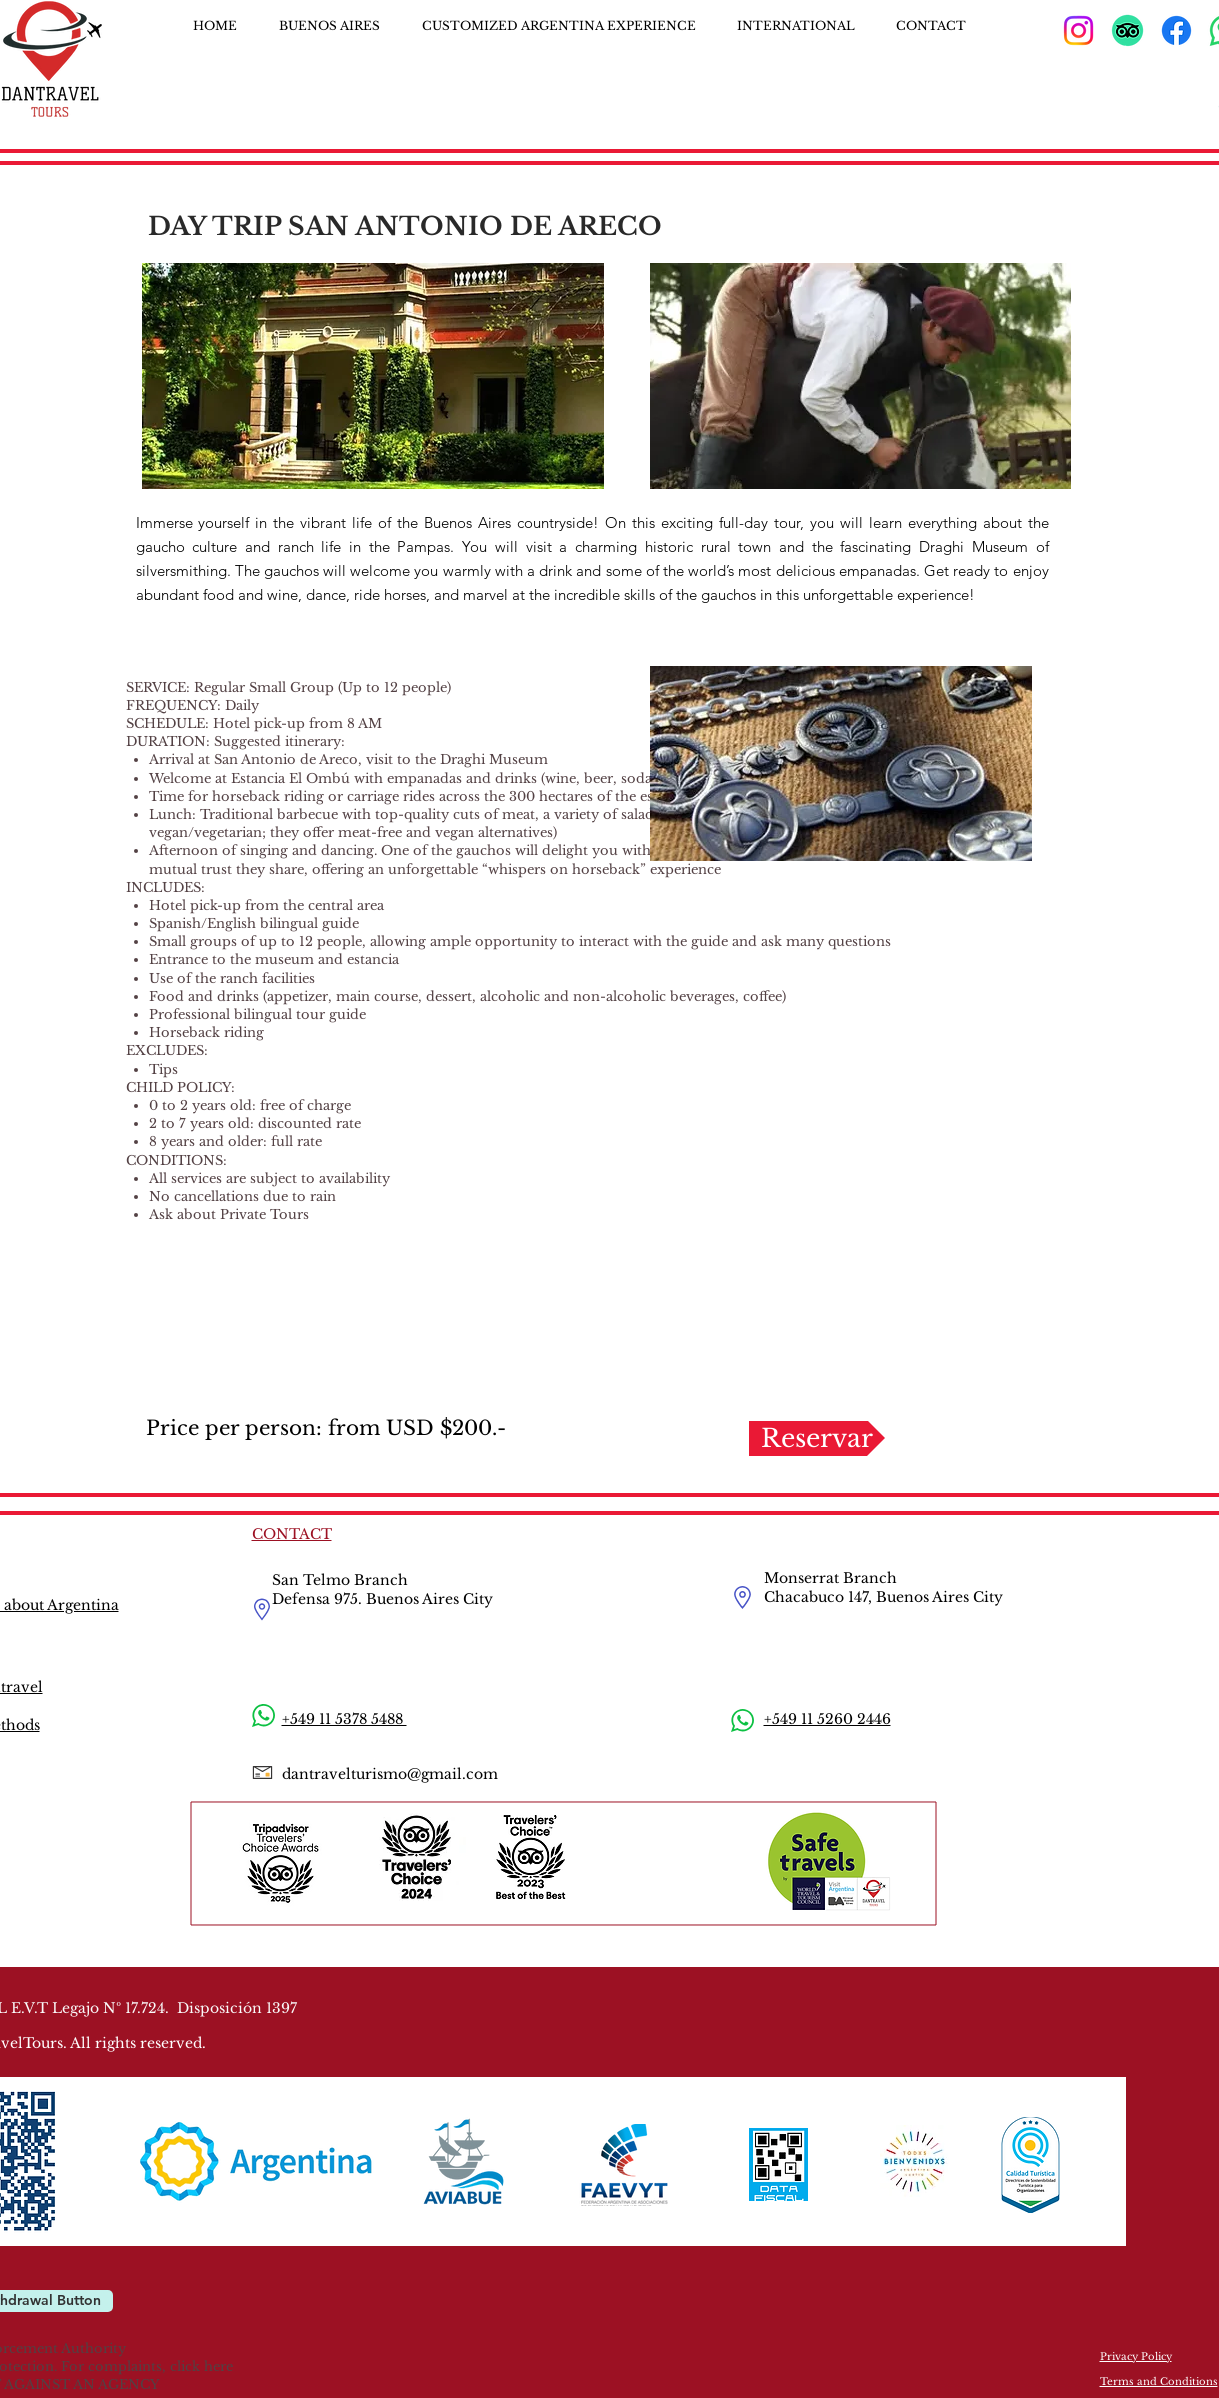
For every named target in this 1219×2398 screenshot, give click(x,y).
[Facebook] (1176, 30)
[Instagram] (1078, 30)
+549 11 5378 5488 (344, 1719)
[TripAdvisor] (1127, 30)
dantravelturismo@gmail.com (390, 1774)
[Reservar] (817, 1438)
